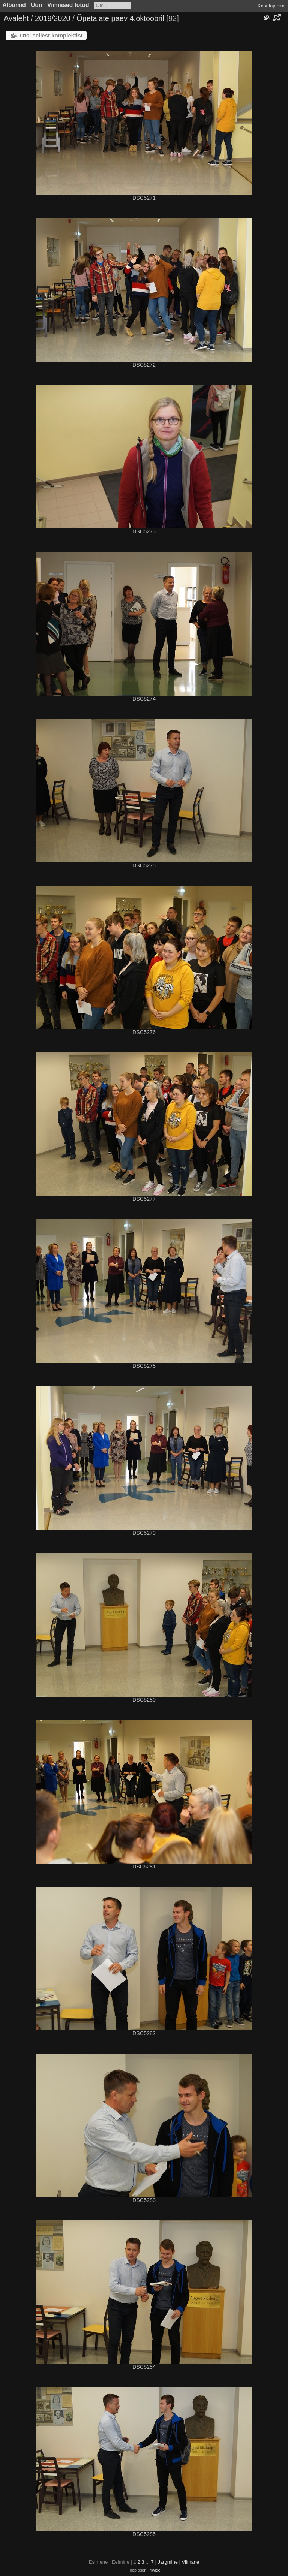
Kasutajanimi (271, 6)
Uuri (36, 5)
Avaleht (16, 18)
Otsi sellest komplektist (51, 35)
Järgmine (167, 2562)
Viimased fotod (68, 5)
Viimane (191, 2562)
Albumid (14, 5)
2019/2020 (52, 18)
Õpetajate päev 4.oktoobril (120, 18)
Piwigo (154, 2570)
